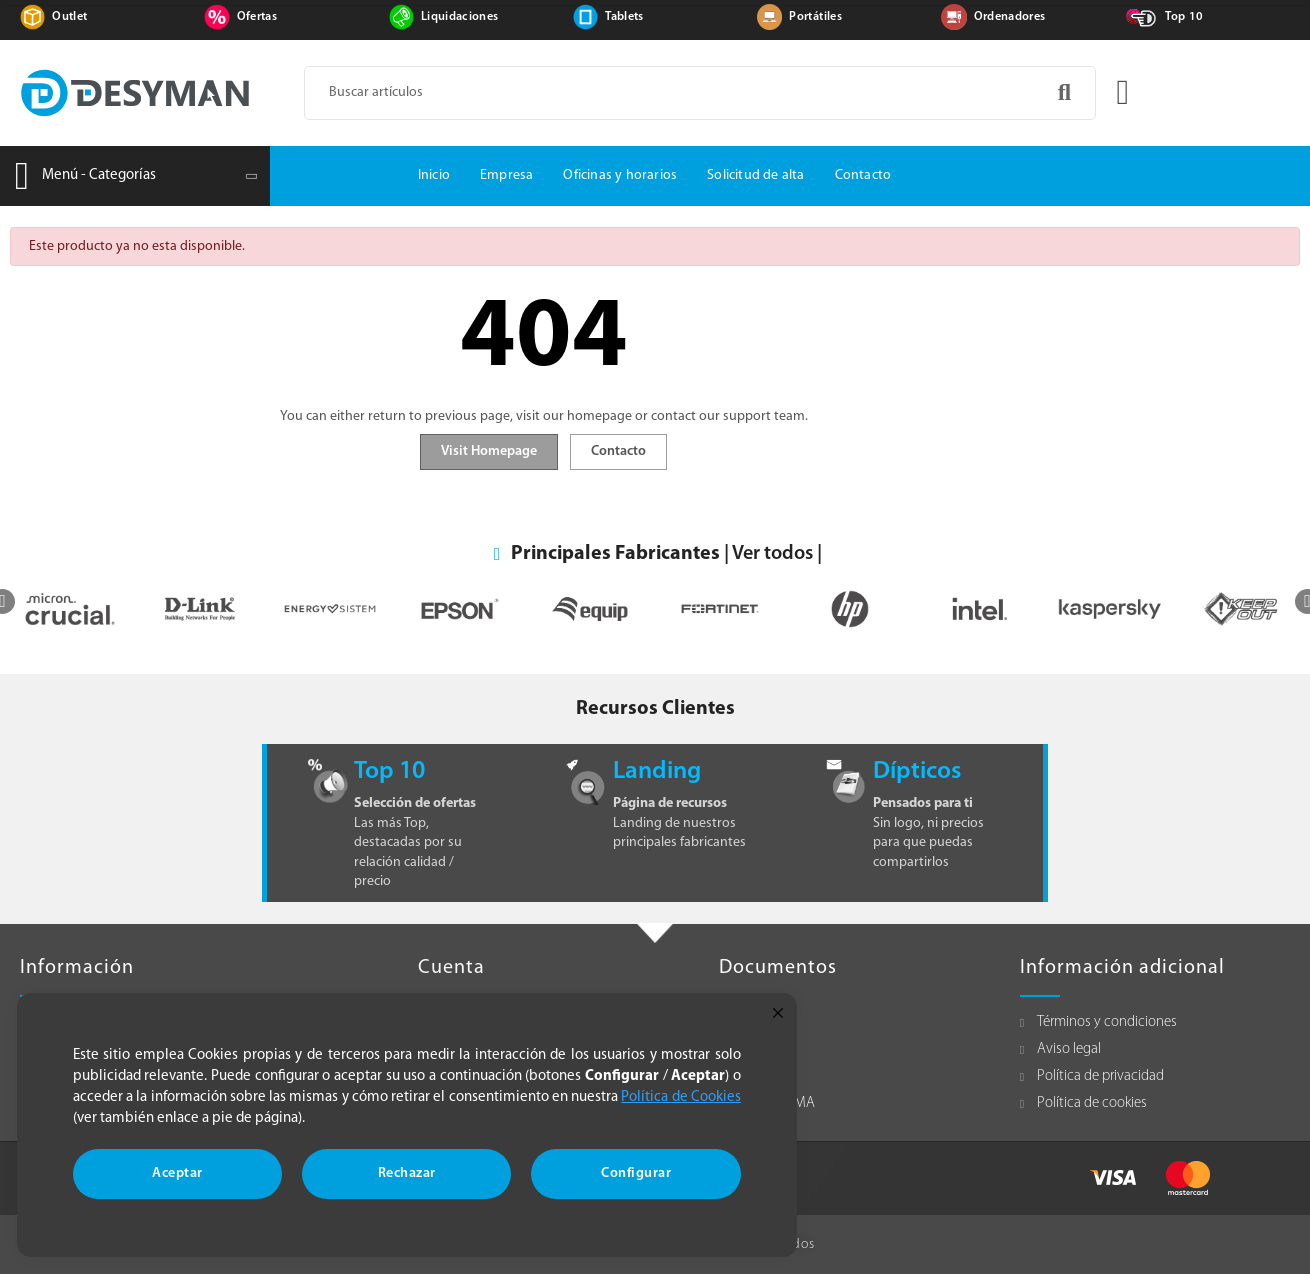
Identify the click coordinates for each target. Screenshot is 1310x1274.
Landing (657, 771)
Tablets (624, 17)
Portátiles (815, 17)
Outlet (69, 17)
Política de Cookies (681, 1097)
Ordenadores (1010, 17)
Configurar (636, 1173)
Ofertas (257, 17)
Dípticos (917, 771)
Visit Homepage (489, 451)
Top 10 (1184, 17)
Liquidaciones (460, 17)
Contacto (618, 451)
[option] (181, 609)
